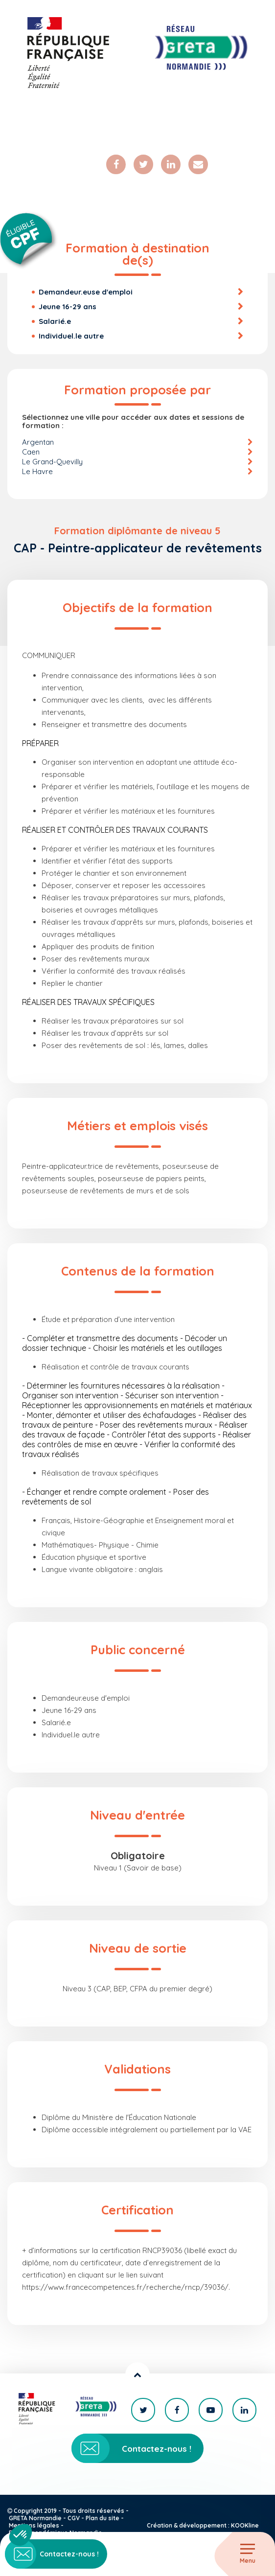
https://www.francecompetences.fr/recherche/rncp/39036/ (125, 2287)
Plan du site (102, 2518)
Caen (31, 451)
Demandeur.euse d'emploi (86, 292)
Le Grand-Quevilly (52, 461)
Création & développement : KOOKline (203, 2525)
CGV (74, 2518)
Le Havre (37, 471)
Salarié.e (55, 321)
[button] (20, 2535)
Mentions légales (34, 2525)
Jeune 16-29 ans (67, 306)
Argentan (38, 442)
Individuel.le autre (71, 336)
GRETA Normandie (35, 2518)
